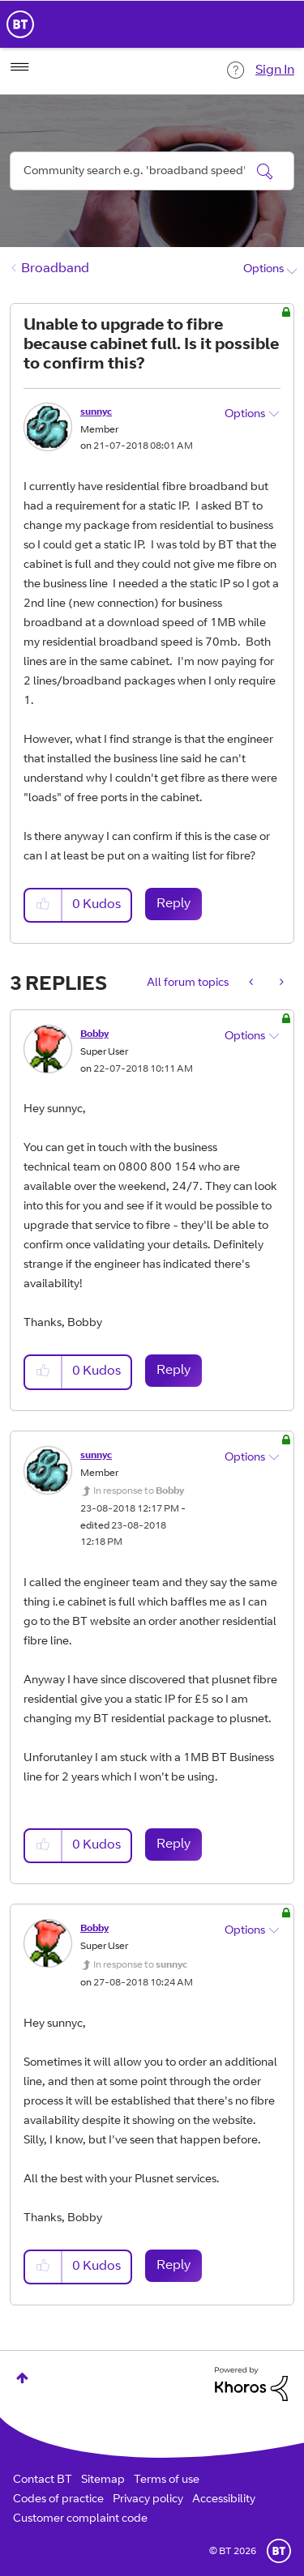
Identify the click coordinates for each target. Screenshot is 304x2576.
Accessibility (223, 2500)
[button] (43, 905)
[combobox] (152, 170)
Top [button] (22, 2378)
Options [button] (263, 269)
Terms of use (166, 2480)
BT (279, 2551)
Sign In (274, 70)
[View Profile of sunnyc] (96, 412)
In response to (138, 1491)
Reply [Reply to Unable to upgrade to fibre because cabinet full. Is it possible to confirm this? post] (173, 904)
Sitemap (103, 2480)
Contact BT (42, 2480)
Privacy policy (148, 2500)
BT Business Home (20, 24)
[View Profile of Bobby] (94, 1034)
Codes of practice (58, 2500)
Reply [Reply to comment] (173, 1370)
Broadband (55, 268)
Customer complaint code (80, 2519)
